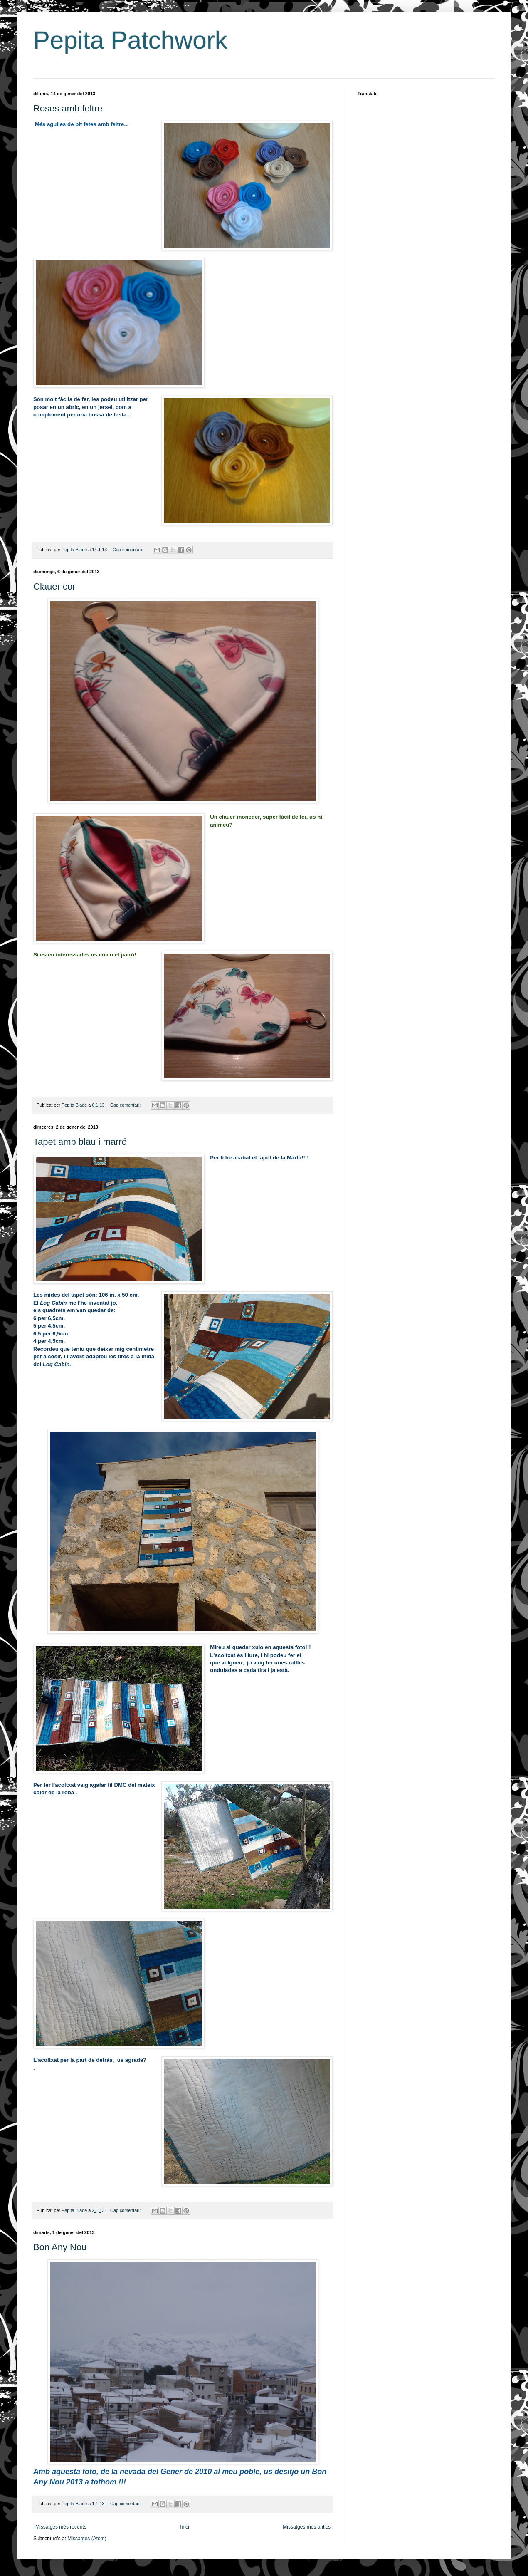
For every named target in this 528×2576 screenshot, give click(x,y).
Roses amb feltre (67, 108)
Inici (184, 2527)
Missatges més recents (60, 2527)
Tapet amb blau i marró (80, 1142)
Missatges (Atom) (86, 2538)
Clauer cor (54, 586)
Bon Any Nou (59, 2247)
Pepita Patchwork (130, 40)
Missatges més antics (307, 2527)
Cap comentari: (128, 549)
